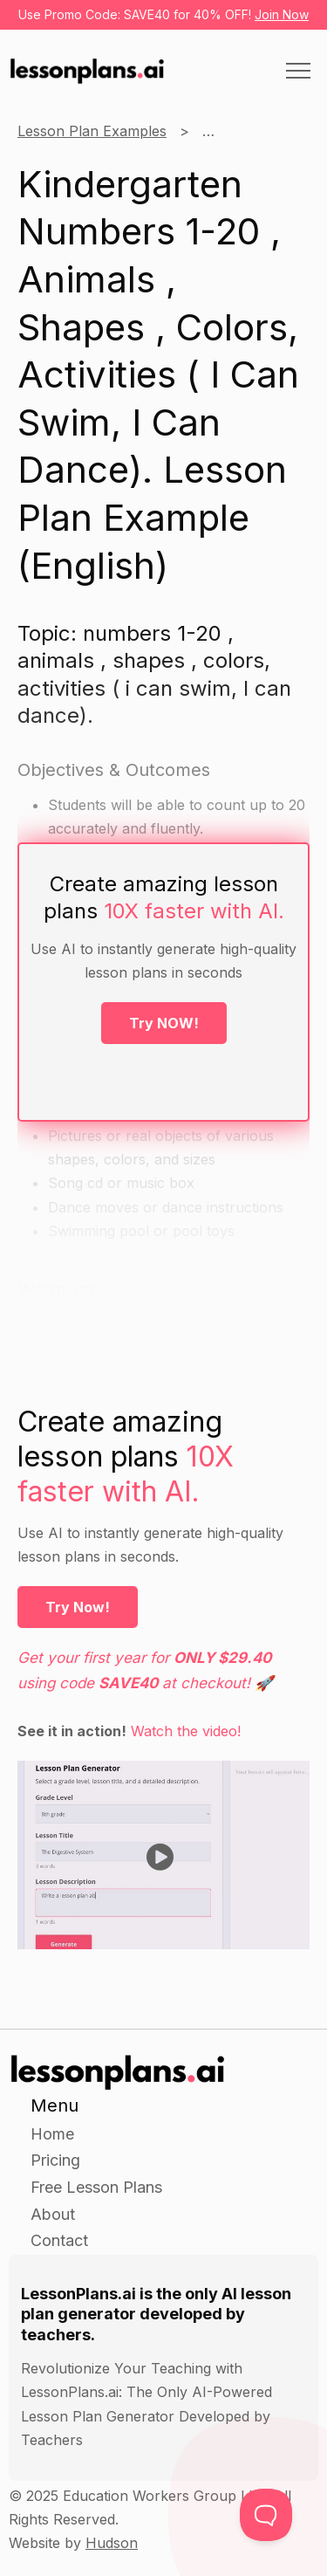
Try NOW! (164, 1023)
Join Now (282, 14)
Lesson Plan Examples (92, 131)
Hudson (111, 2543)
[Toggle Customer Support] (266, 2515)
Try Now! (77, 1607)
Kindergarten (245, 131)
